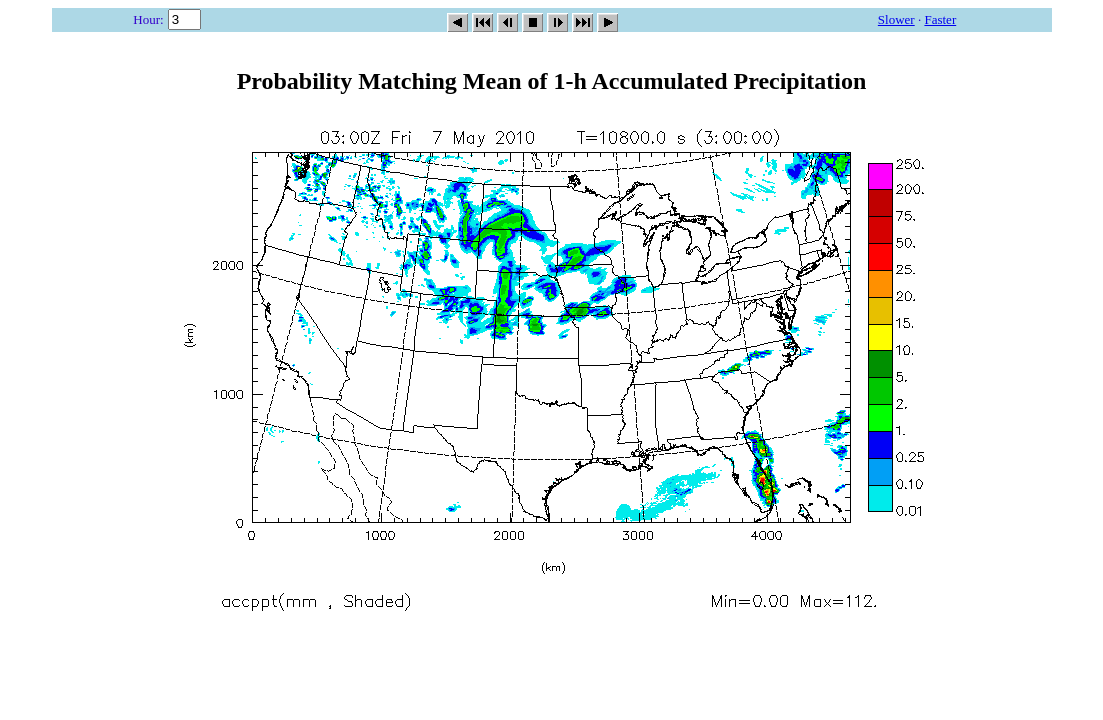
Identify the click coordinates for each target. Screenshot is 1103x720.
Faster (940, 19)
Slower (896, 19)
